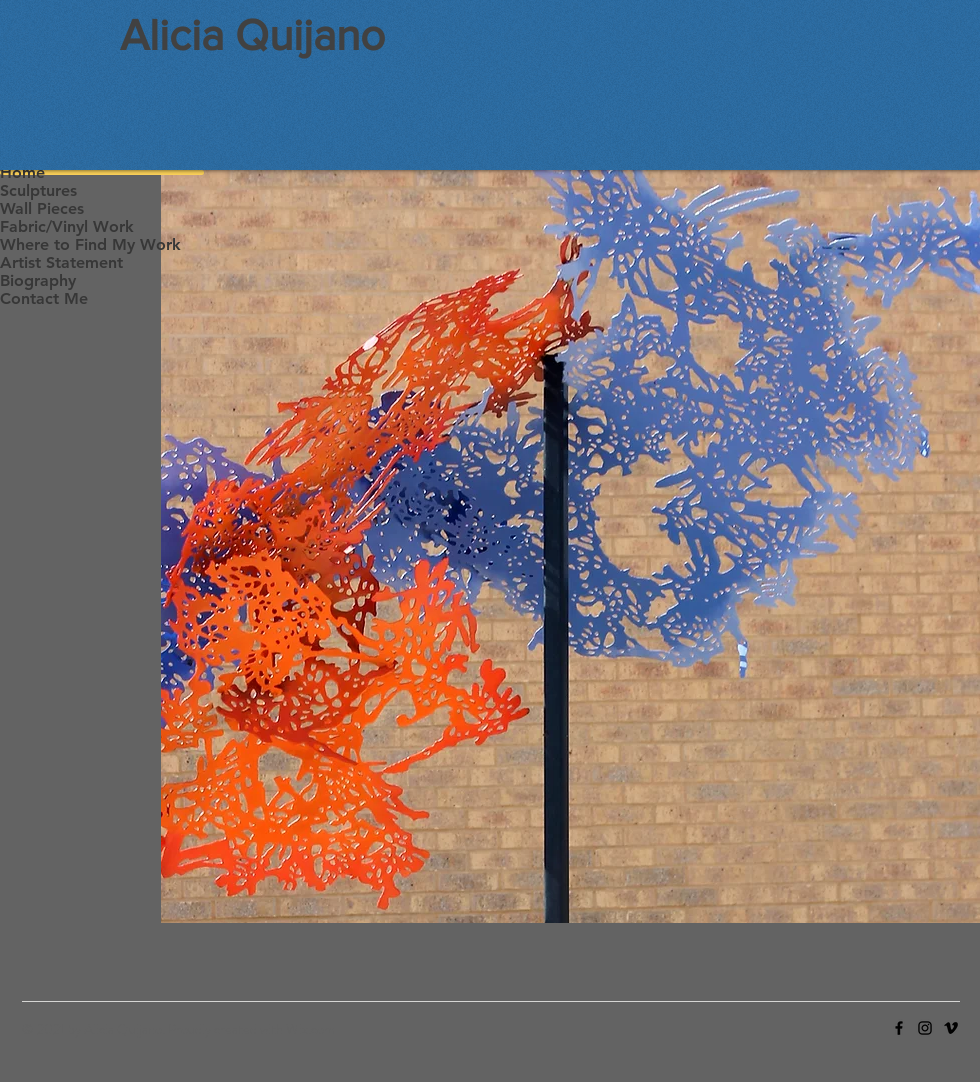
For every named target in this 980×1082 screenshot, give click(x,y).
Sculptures (38, 190)
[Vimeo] (951, 1028)
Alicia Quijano (252, 35)
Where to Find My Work (90, 244)
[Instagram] (925, 1028)
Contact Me (44, 298)
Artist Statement (61, 262)
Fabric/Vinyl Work (67, 226)
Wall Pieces (42, 208)
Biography (38, 280)
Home (22, 172)
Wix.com (310, 1029)
